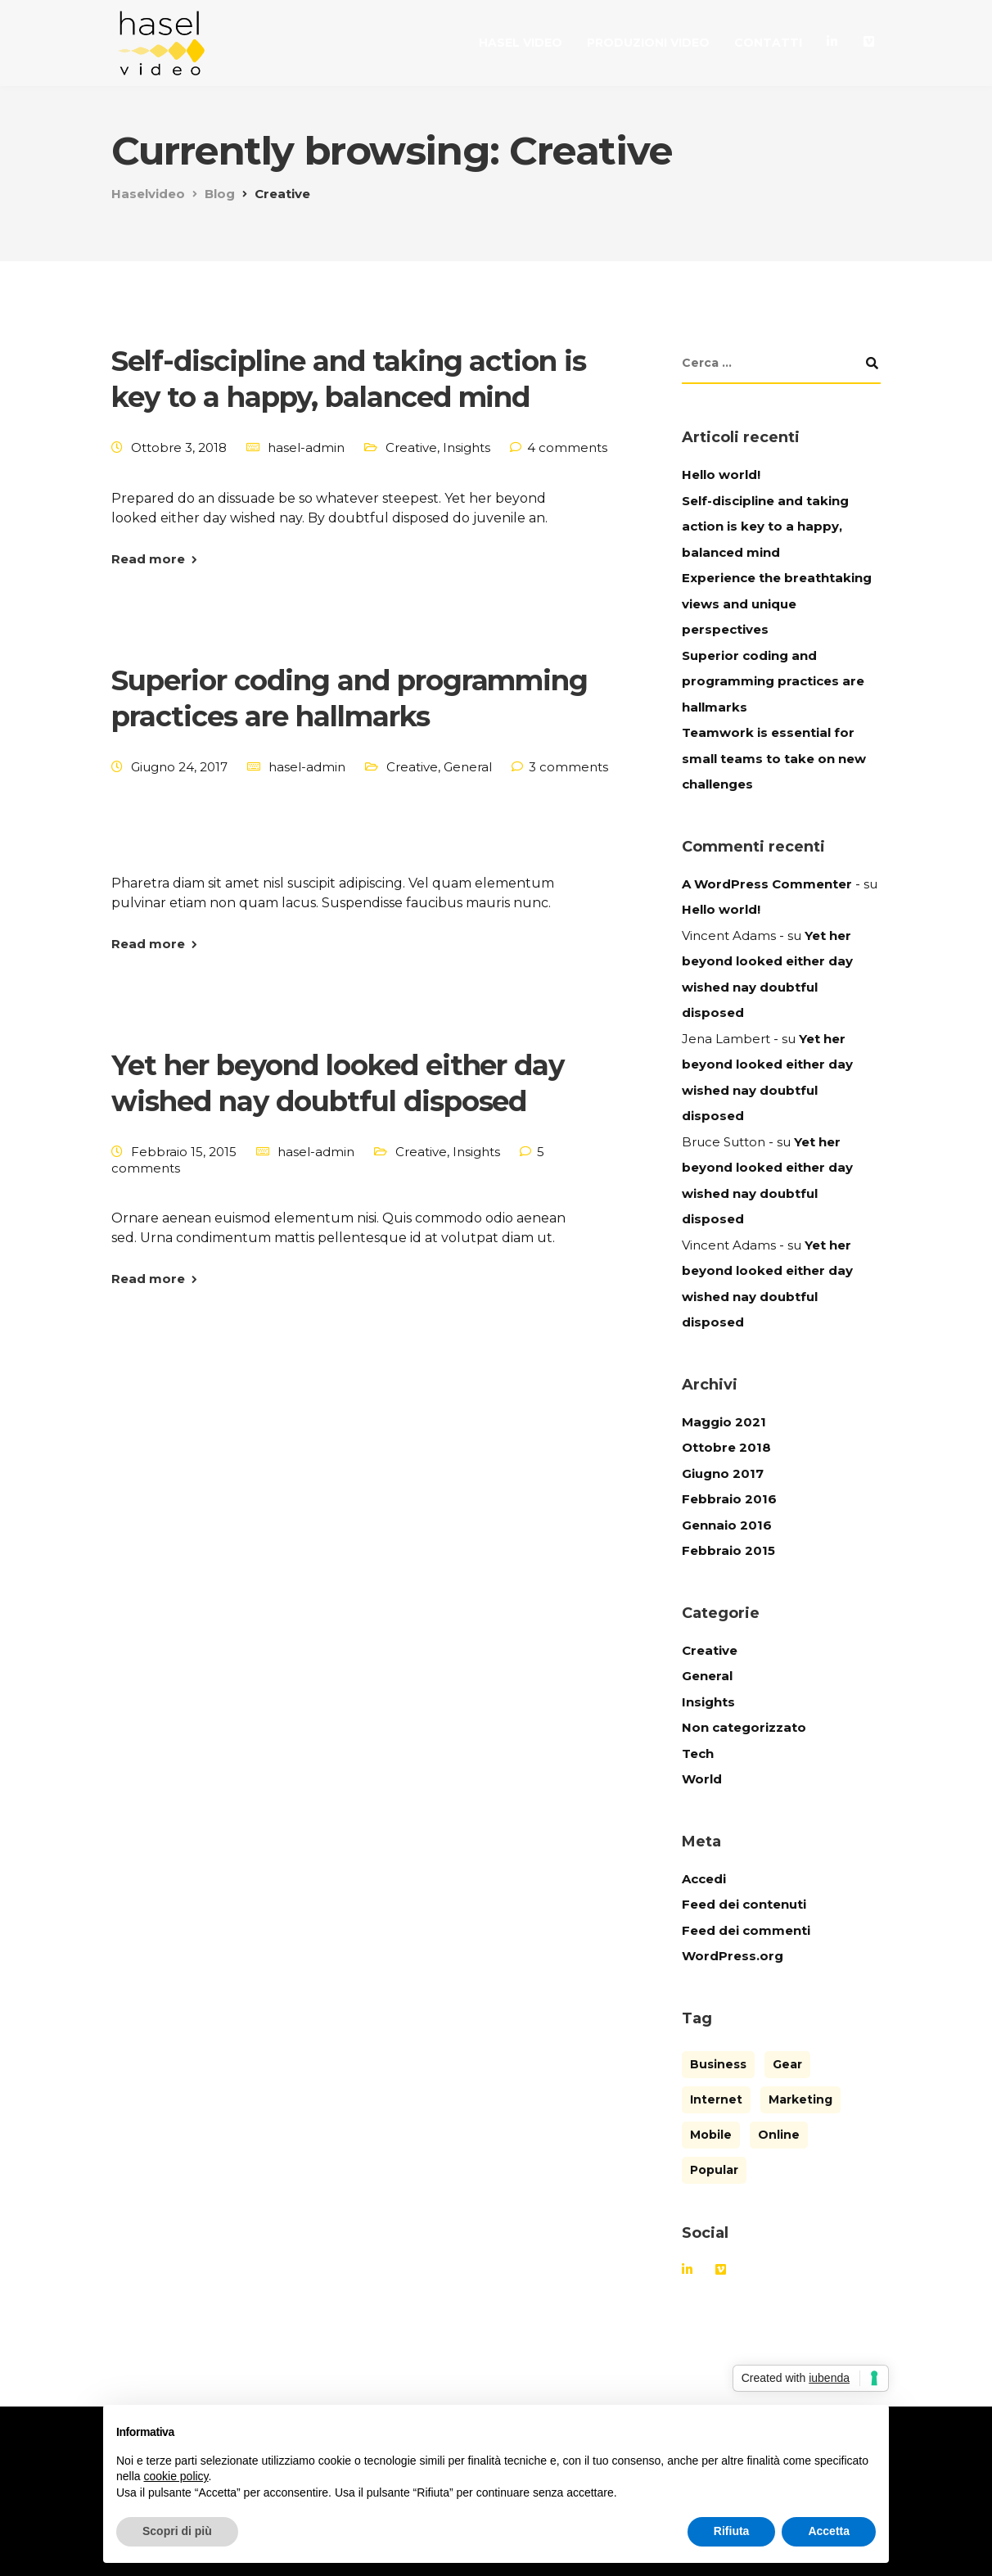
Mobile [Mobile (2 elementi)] (711, 2134)
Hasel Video (520, 42)
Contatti (768, 42)
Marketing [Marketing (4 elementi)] (800, 2099)
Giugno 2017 (723, 1473)
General (468, 767)
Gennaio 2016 (727, 1525)
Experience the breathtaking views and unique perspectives (777, 603)
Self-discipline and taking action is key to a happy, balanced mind (765, 526)
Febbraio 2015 (728, 1550)
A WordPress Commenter (767, 884)
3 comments (568, 767)
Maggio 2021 (724, 1422)
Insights (466, 447)
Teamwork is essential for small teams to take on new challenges (774, 758)
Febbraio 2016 (729, 1499)
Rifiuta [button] (732, 2531)
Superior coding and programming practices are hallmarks (773, 681)
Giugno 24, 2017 (179, 767)
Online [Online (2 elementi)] (779, 2134)
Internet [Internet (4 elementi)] (716, 2099)
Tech (698, 1753)
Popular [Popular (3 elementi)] (714, 2169)
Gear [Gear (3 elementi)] (787, 2064)
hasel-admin (306, 447)
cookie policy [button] (175, 2476)
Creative (411, 447)
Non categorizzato (744, 1727)
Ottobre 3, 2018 (179, 447)
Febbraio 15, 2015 (184, 1151)
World (702, 1779)
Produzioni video (648, 42)
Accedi (704, 1879)
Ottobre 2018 (726, 1447)
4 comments (567, 447)
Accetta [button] (829, 2531)
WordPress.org (732, 1956)
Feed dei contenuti (744, 1904)
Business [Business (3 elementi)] (718, 2064)
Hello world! (721, 474)
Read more (148, 559)
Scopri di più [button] (177, 2531)
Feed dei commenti (746, 1930)
